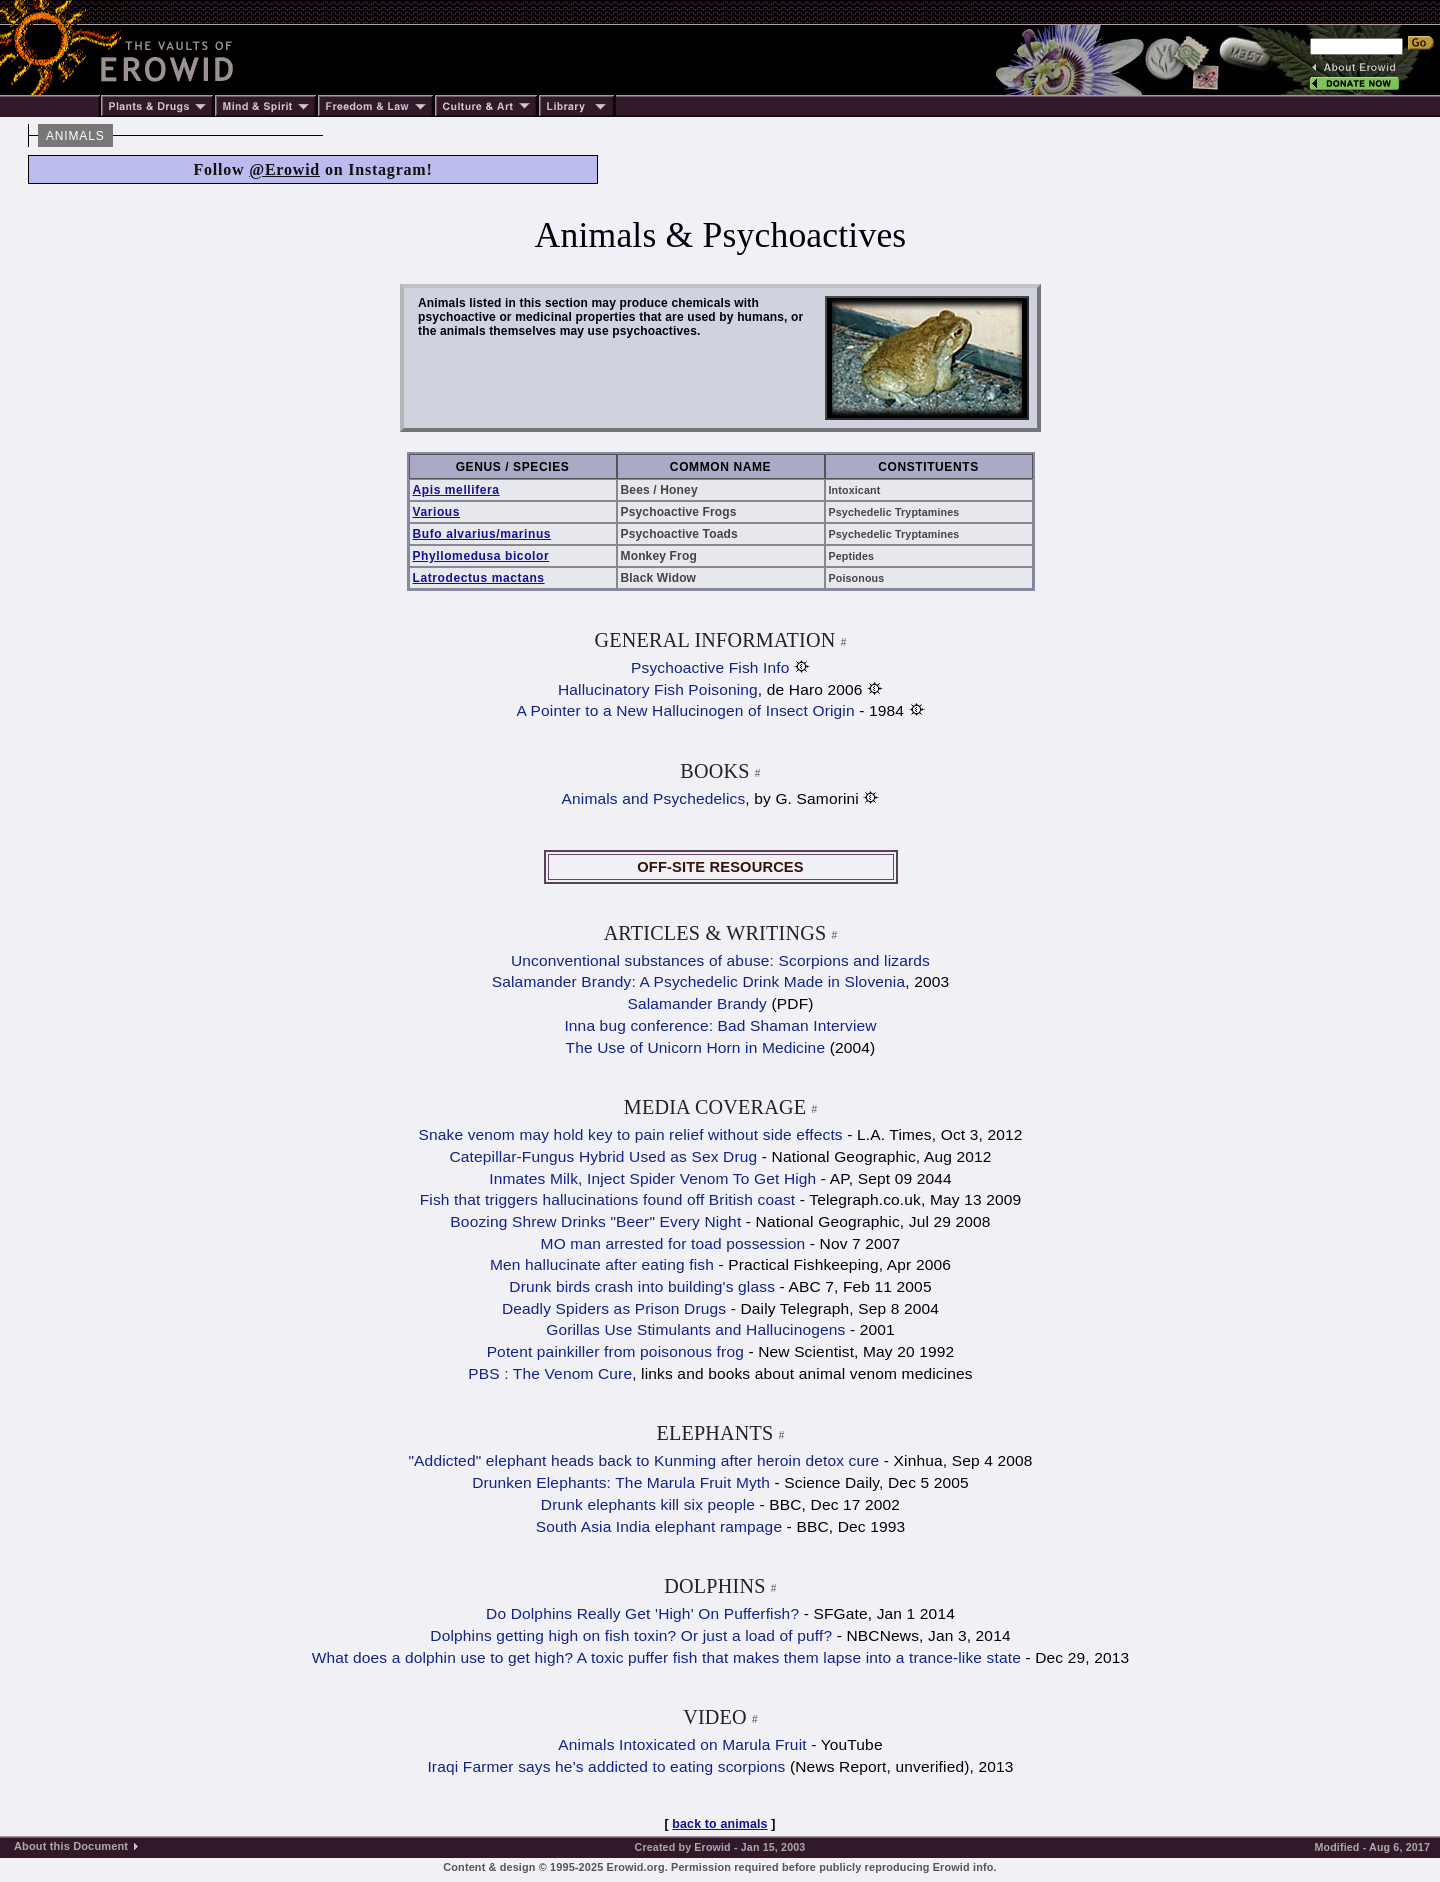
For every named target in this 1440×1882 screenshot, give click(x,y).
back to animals (719, 1824)
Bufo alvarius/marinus (482, 534)
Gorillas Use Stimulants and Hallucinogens (695, 1329)
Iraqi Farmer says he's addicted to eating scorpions (606, 1766)
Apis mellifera (456, 490)
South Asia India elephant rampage (659, 1526)
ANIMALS (75, 136)
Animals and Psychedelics (654, 798)
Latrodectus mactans (479, 578)
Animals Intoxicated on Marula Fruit (682, 1744)
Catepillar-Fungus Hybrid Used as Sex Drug (603, 1156)
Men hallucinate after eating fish (602, 1264)
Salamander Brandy (697, 1003)
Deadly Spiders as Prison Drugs (614, 1308)
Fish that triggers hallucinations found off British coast (608, 1199)
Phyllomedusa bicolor (481, 556)
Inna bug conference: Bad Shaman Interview (720, 1025)
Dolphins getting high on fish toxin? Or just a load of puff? (633, 1635)
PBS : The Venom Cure (550, 1373)
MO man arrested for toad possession (673, 1243)
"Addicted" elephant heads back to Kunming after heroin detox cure (643, 1460)
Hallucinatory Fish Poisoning (658, 689)
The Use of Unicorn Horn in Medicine (696, 1047)
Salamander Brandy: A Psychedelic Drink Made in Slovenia (698, 981)
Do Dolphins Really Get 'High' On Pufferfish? (642, 1613)
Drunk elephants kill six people (648, 1504)
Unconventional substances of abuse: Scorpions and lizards (720, 960)
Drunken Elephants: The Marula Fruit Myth (621, 1482)
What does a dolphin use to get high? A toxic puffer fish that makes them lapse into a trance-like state (666, 1657)
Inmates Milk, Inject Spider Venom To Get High (652, 1178)
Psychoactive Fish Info (710, 667)
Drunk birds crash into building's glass (642, 1286)
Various (437, 512)
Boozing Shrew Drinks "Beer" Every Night (595, 1221)
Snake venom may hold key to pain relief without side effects (630, 1134)
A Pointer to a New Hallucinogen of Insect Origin (685, 710)
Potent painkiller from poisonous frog (615, 1351)
